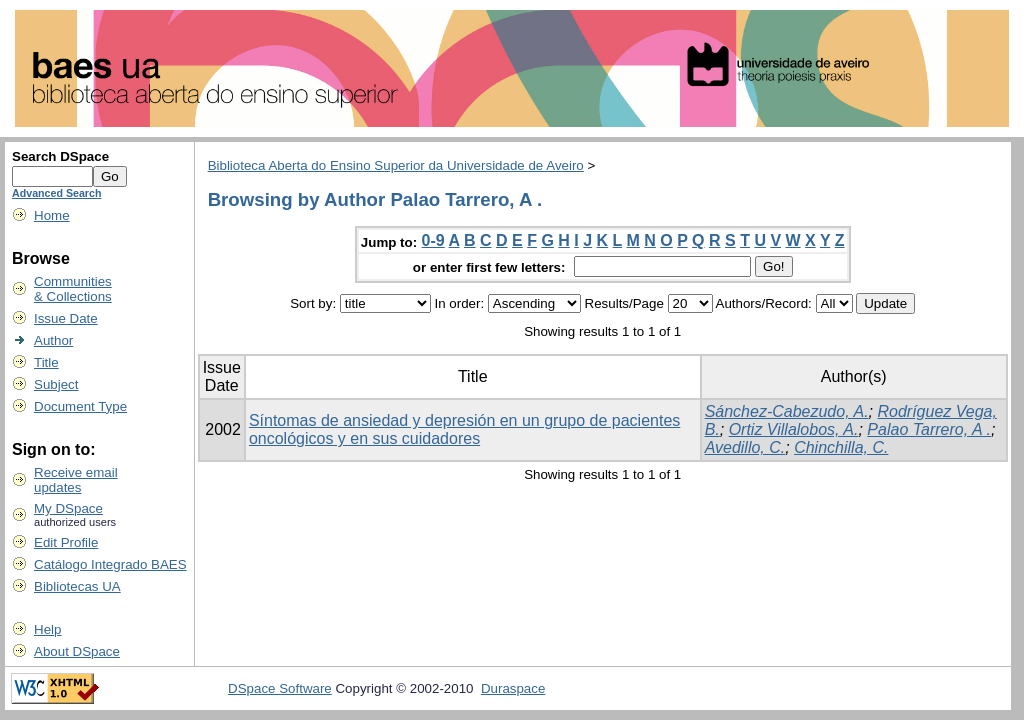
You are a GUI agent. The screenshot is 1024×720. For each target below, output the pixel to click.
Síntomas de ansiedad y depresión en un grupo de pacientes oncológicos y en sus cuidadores (464, 429)
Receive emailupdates (76, 480)
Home (52, 215)
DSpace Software (280, 688)
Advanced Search (56, 193)
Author (53, 340)
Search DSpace (60, 156)
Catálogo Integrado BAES (110, 564)
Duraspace (513, 688)
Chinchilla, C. (841, 447)
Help (47, 629)
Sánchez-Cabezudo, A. (787, 411)
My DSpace (68, 508)
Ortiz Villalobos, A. (794, 429)
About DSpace (77, 651)
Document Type (80, 406)
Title (46, 362)
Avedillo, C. (745, 447)
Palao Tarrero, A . (929, 429)
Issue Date (66, 318)
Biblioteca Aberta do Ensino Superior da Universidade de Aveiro (396, 165)
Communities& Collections (73, 289)
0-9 (433, 240)
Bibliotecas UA (77, 586)
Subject (56, 384)
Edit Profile (66, 542)
